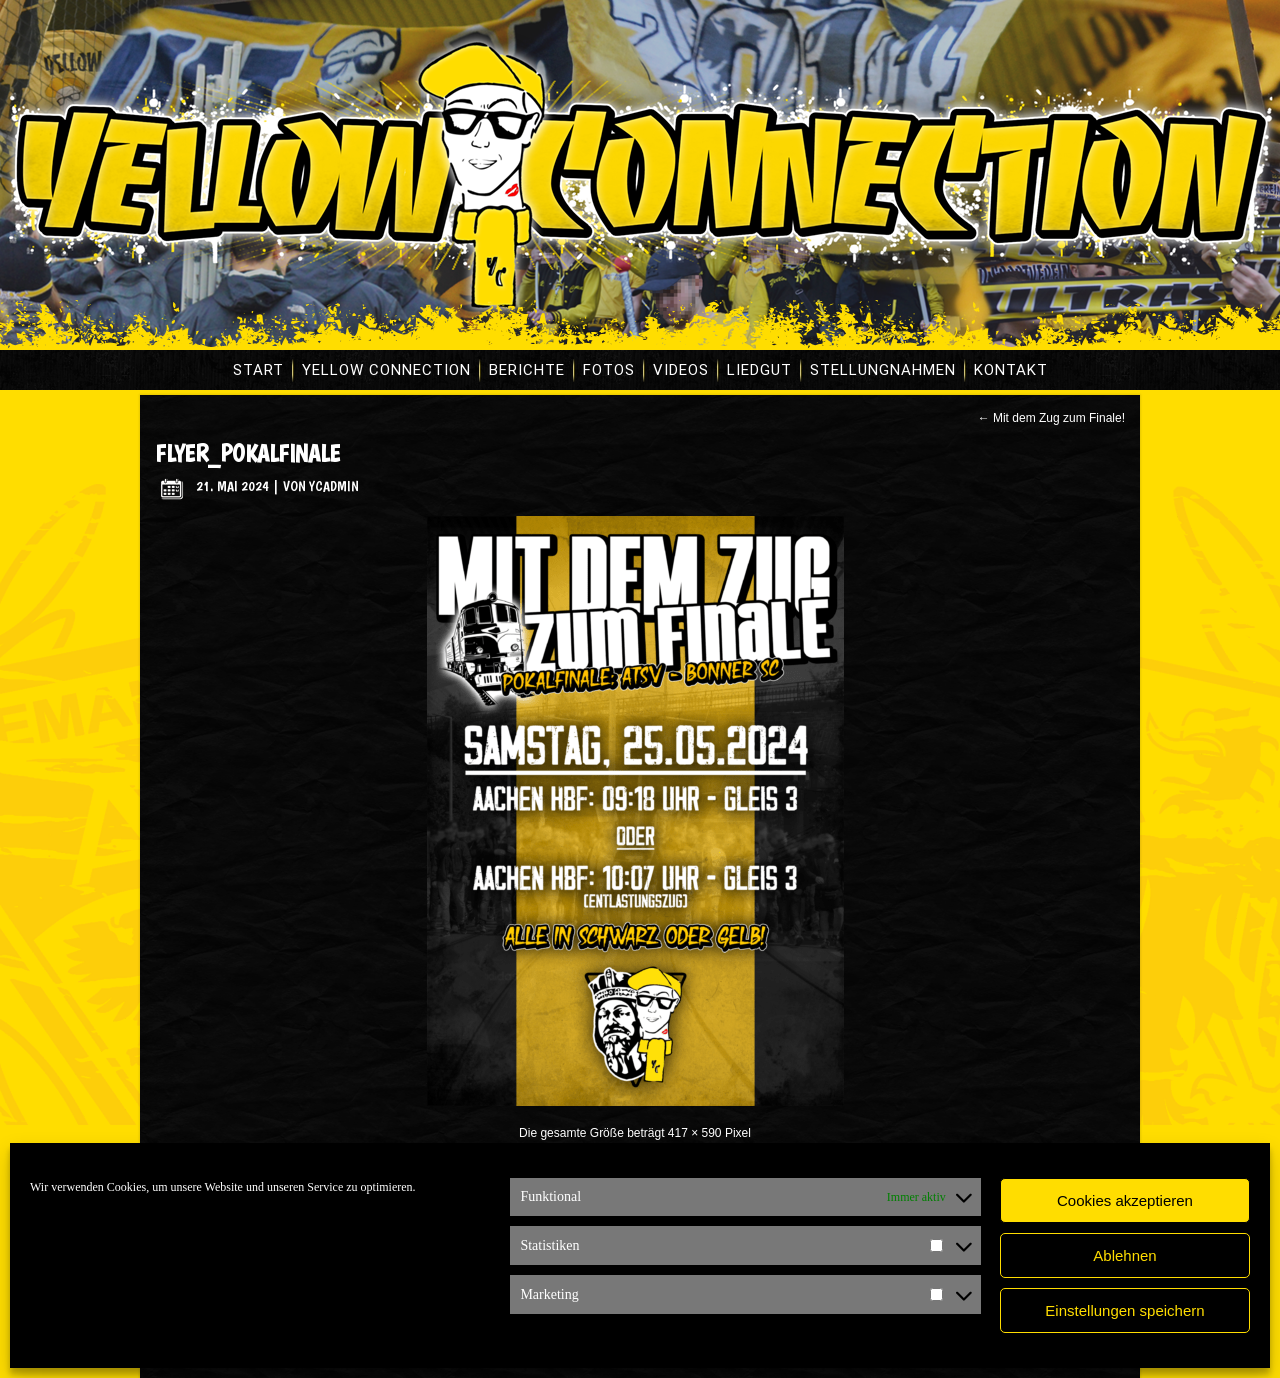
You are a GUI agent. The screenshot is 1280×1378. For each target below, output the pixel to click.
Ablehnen (1124, 1255)
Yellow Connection (386, 370)
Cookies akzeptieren (1125, 1200)
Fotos (609, 370)
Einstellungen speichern (1124, 1310)
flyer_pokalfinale (247, 453)
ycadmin (334, 486)
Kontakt (1011, 370)
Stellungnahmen (883, 370)
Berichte (527, 370)
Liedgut (759, 370)
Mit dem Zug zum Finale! (1051, 418)
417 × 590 (695, 1133)
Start (258, 370)
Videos (681, 370)
